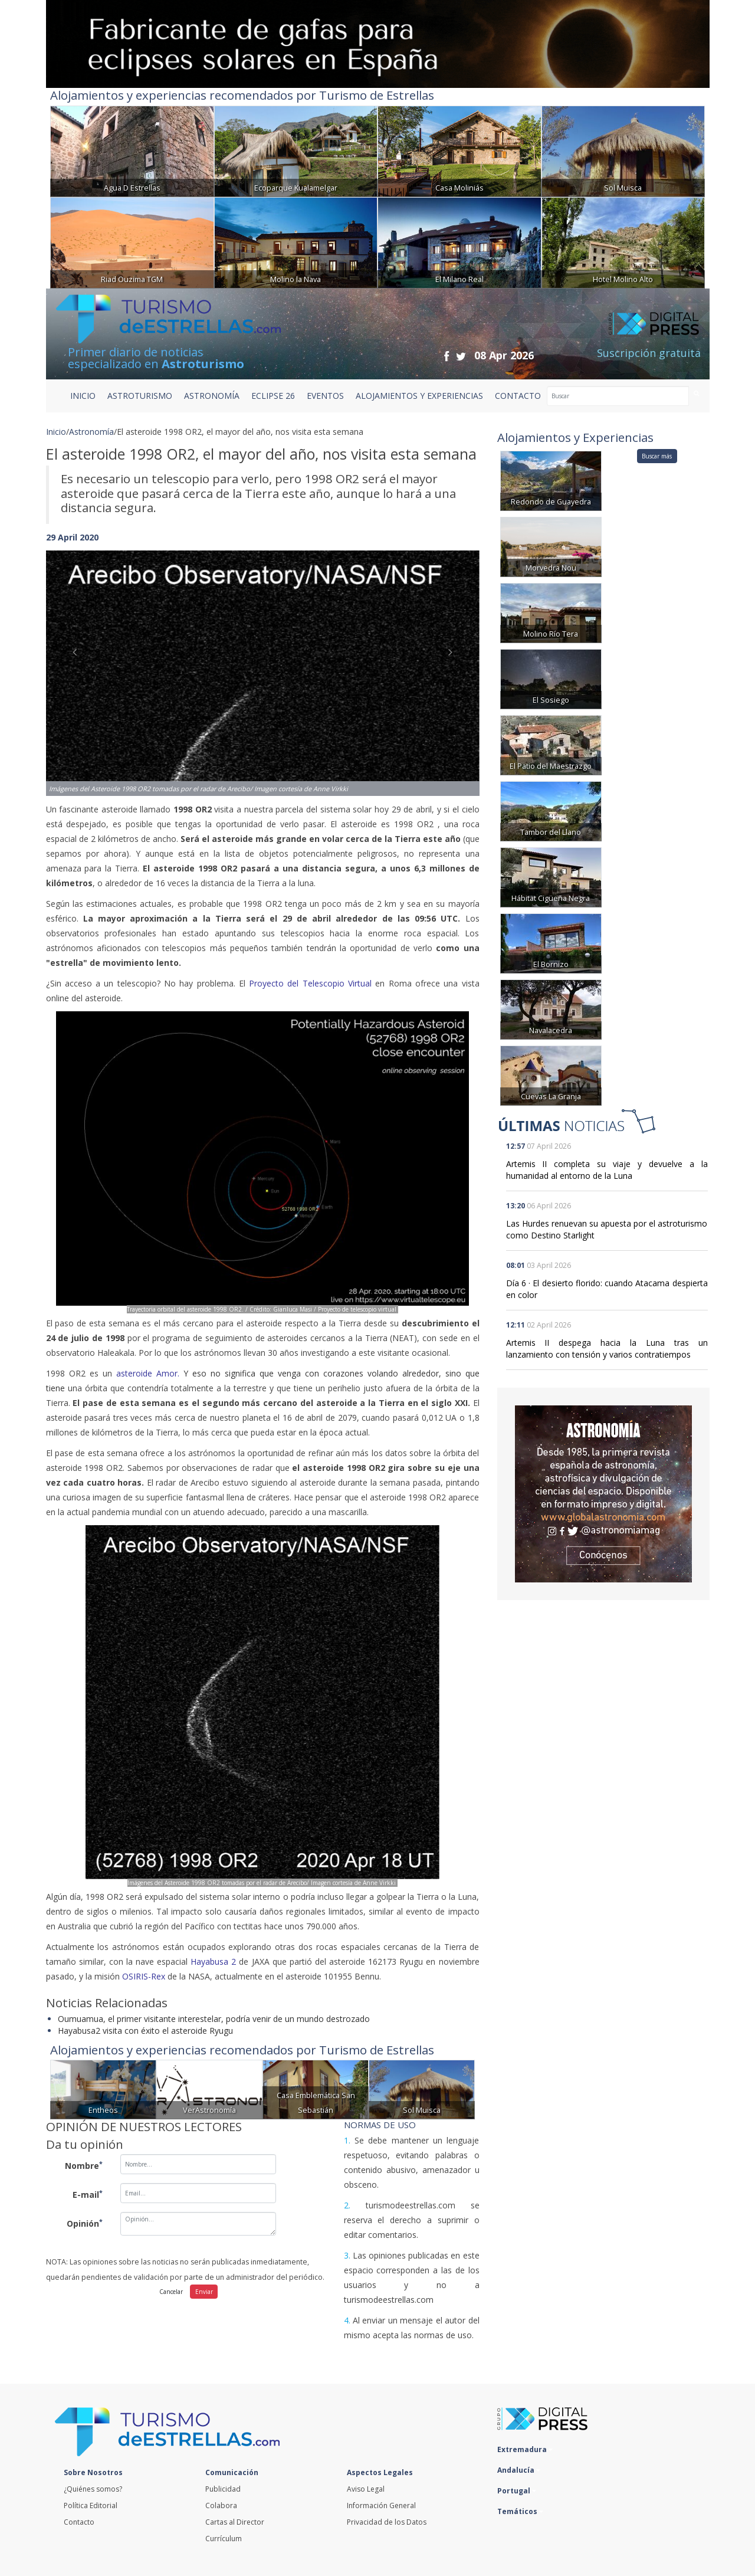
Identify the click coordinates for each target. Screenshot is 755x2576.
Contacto (79, 2522)
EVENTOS (325, 395)
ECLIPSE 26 (273, 395)
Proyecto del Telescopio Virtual (310, 983)
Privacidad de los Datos (386, 2522)
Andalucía (518, 2470)
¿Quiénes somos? (93, 2489)
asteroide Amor (147, 1373)
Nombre (84, 2165)
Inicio (83, 395)
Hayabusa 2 (213, 1961)
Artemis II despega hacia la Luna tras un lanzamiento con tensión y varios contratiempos (607, 1348)
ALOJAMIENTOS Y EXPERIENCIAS (419, 395)
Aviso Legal (366, 2489)
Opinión (85, 2223)
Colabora (221, 2505)
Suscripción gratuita (649, 353)
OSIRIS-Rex (143, 1976)
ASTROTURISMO (139, 395)
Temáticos (520, 2511)
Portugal (516, 2491)
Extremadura (525, 2449)
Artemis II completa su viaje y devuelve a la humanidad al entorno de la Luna (607, 1169)
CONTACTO (518, 395)
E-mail (88, 2194)
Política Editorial (90, 2505)
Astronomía (91, 431)
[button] (78, 661)
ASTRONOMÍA (211, 395)
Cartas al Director (234, 2522)
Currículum (223, 2539)
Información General (381, 2505)
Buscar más (657, 456)
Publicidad (223, 2489)
